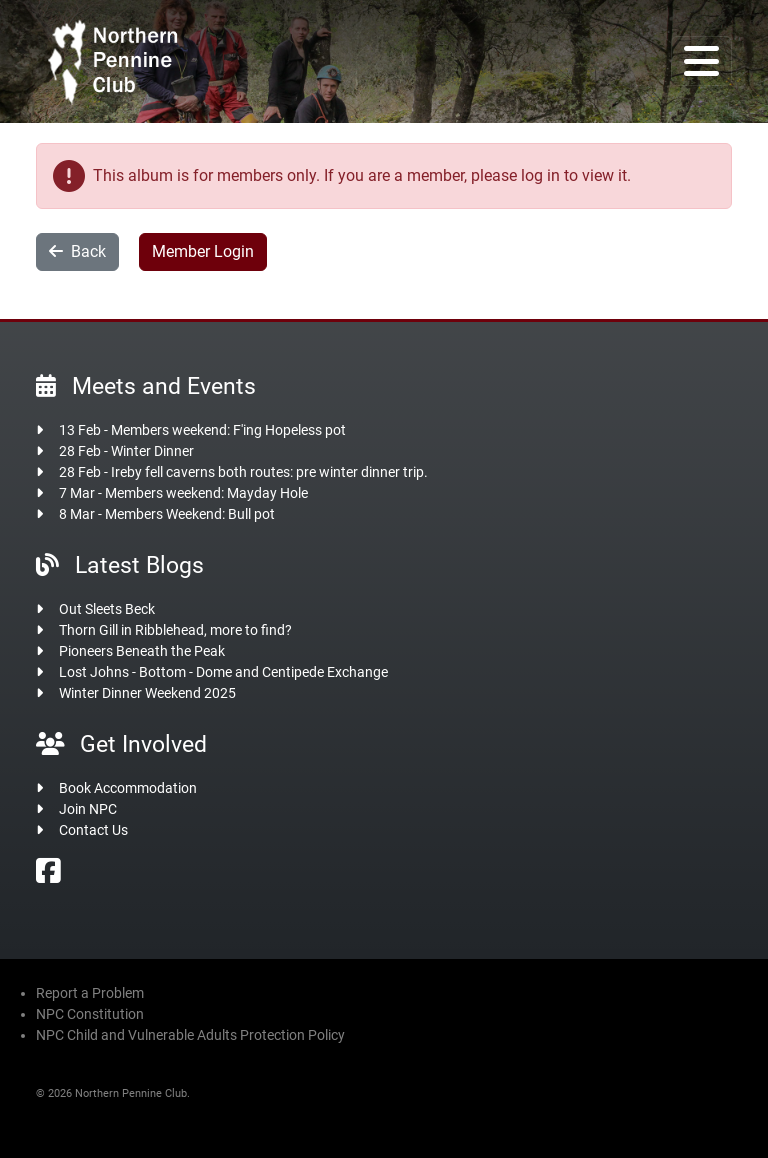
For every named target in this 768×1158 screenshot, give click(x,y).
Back (77, 251)
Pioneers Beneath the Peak (142, 651)
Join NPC (88, 809)
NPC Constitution (90, 1014)
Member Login (203, 251)
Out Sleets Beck (107, 609)
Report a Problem (90, 993)
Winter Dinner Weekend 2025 (147, 693)
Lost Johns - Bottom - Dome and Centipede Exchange (223, 672)
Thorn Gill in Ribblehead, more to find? (175, 630)
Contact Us (93, 830)
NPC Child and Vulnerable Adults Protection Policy (190, 1035)
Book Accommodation (128, 788)
